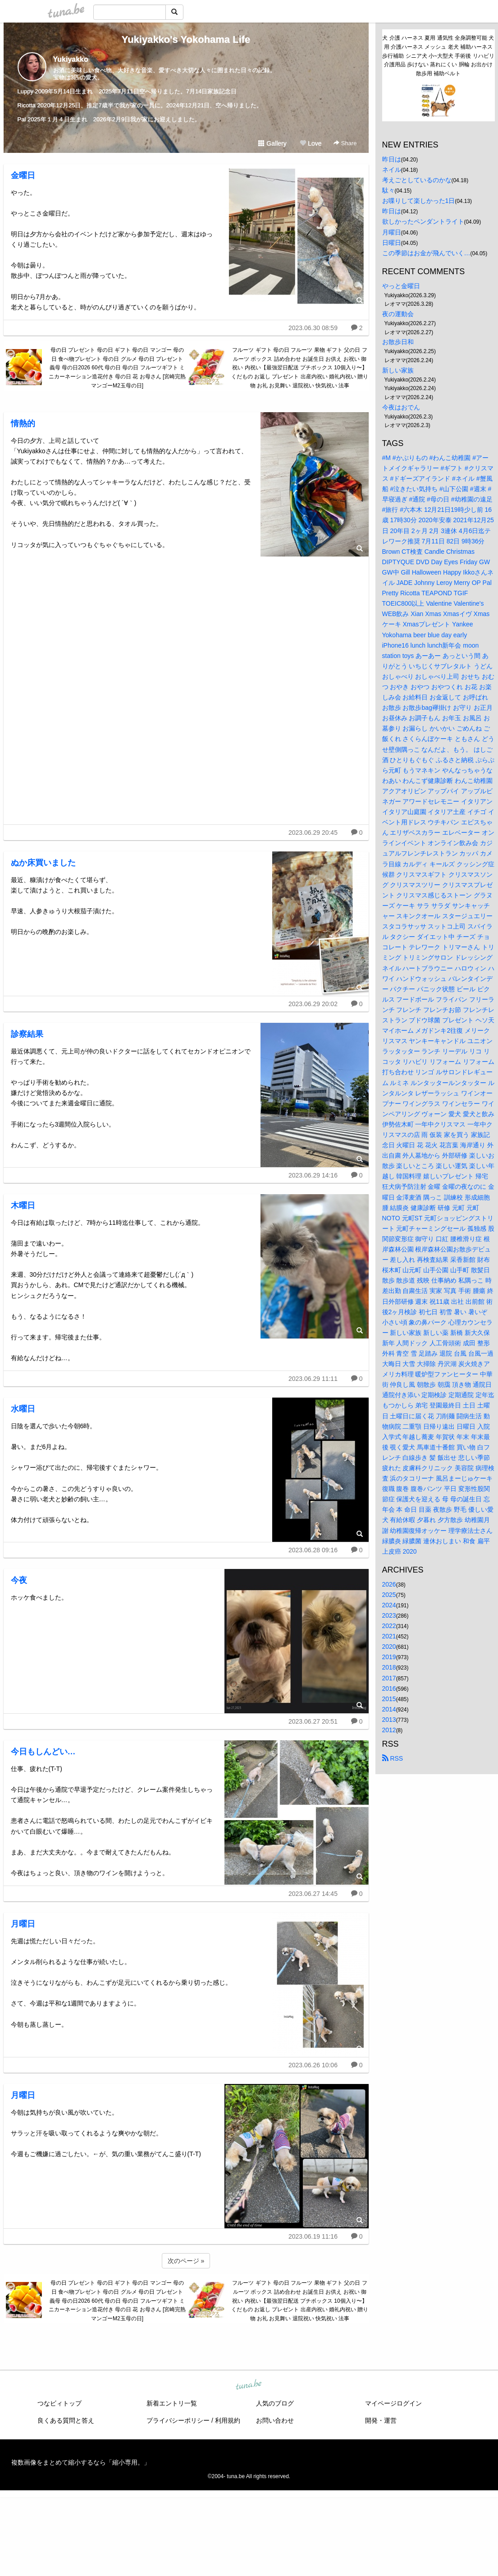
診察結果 (27, 1034)
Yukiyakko (70, 59)
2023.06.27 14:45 (313, 1893)
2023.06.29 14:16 (313, 1175)
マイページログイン (393, 2403)
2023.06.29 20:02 (313, 1003)
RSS (392, 1758)
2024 (389, 1605)
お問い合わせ (275, 2420)
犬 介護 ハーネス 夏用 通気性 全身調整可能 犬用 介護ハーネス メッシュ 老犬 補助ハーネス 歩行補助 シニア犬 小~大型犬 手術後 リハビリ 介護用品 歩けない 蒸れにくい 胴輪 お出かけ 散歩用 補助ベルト (438, 56)
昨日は (391, 159)
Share (345, 143)
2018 (389, 1667)
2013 (389, 1719)
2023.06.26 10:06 (313, 2065)
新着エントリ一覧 (171, 2403)
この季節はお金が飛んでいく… (426, 253)
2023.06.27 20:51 (313, 1721)
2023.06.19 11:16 (313, 2236)
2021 (389, 1636)
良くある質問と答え (65, 2420)
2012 (389, 1730)
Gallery (272, 143)
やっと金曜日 (401, 286)
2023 (389, 1615)
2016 (389, 1688)
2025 (389, 1594)
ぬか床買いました (43, 862)
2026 (389, 1584)
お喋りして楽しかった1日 (418, 200)
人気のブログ (275, 2403)
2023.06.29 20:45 (313, 832)
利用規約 (227, 2420)
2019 (389, 1657)
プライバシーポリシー (178, 2420)
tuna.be (249, 2385)
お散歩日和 (398, 341)
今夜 (19, 1580)
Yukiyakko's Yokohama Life (186, 39)
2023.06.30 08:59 (313, 327)
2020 (389, 1646)
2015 (389, 1698)
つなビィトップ (59, 2403)
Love (310, 143)
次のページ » (186, 2260)
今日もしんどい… (43, 1751)
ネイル (391, 169)
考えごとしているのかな (417, 180)
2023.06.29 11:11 (313, 1378)
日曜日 (391, 242)
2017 (389, 1678)
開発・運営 (381, 2420)
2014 (389, 1709)
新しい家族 (398, 370)
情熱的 (23, 423)
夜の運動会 (398, 313)
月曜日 (23, 1923)
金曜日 (23, 175)
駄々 (388, 190)
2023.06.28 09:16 (313, 1550)
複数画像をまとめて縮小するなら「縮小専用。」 (80, 2462)
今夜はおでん (401, 407)
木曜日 (23, 1205)
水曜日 (23, 1408)
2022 (389, 1625)
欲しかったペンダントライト (423, 221)
